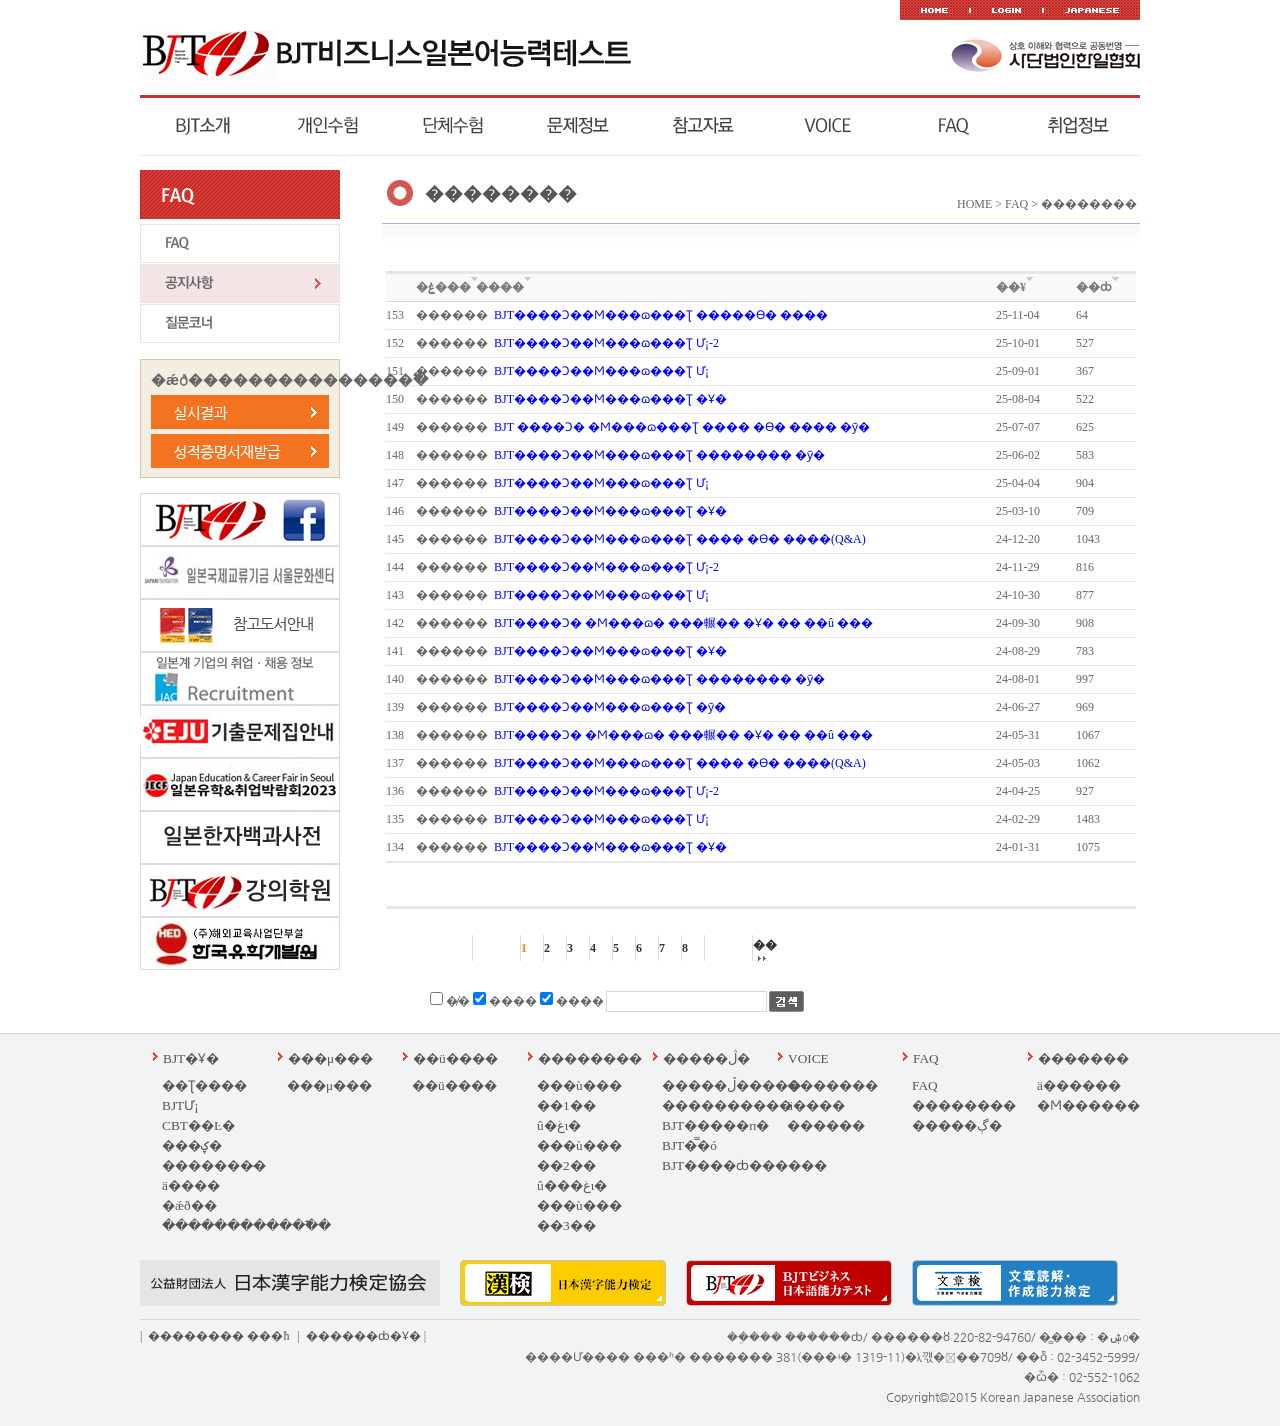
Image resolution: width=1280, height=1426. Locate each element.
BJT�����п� (715, 1125)
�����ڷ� (706, 1058)
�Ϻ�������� (1101, 1105)
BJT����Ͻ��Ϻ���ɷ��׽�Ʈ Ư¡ (601, 371)
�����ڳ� (957, 1125)
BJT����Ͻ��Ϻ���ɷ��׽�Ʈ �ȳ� (610, 707)
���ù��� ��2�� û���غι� (579, 1165)
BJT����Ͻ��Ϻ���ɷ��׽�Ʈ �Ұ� (610, 399)
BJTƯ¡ (180, 1105)
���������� (727, 1105)
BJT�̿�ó (689, 1145)
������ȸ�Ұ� (363, 1336)
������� (832, 1085)
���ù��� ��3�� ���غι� (579, 1225)
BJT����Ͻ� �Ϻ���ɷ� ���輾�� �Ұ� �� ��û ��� (683, 623)
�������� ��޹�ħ (218, 1336)
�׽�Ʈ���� (204, 1085)
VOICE (808, 1058)
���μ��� (330, 1058)
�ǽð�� (189, 1205)
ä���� (191, 1185)
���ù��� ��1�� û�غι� (579, 1105)
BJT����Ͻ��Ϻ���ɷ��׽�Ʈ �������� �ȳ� (659, 455)
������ (826, 1125)
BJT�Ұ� (191, 1058)
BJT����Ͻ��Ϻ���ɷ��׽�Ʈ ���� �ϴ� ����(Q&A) (680, 539)
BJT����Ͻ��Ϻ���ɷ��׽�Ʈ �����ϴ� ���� (661, 315)
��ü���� (455, 1058)
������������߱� (246, 1225)
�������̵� (214, 1165)
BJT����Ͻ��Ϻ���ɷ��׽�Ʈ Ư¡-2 (606, 343)
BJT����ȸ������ (744, 1165)
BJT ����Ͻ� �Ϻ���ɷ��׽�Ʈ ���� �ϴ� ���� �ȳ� (682, 427)
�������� (590, 1058)
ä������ (1079, 1085)
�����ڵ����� (731, 1085)
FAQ (926, 1058)
